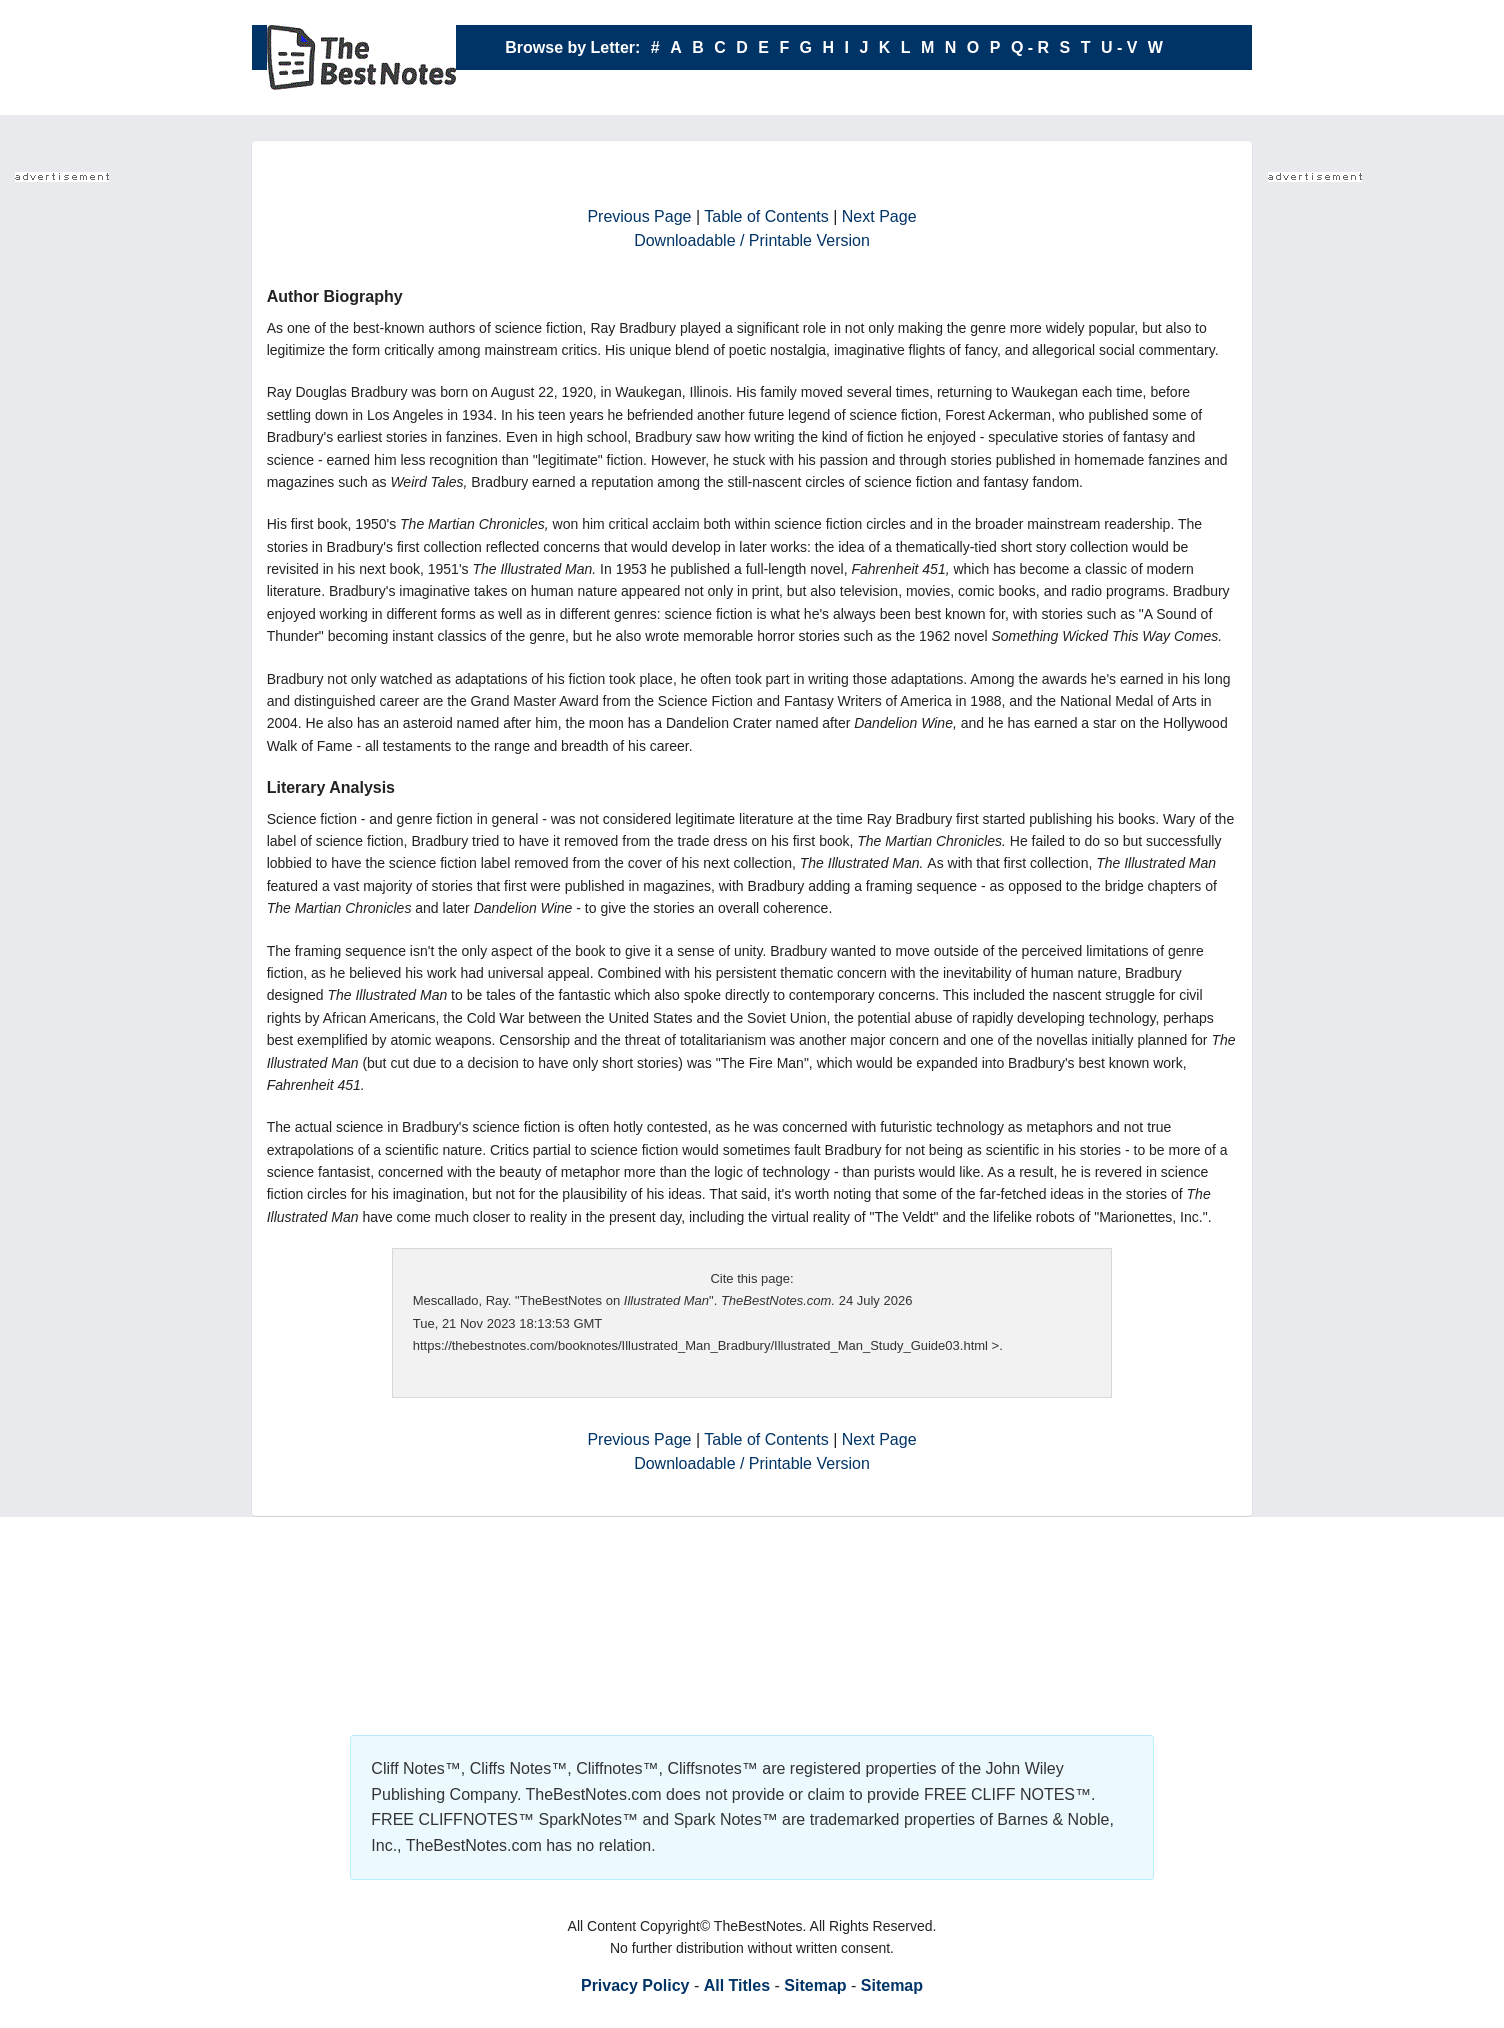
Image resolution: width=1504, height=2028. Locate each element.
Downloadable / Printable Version (752, 240)
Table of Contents (766, 216)
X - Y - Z (834, 92)
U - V (1119, 47)
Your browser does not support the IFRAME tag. (95, 489)
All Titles (737, 1985)
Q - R (1030, 47)
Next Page (879, 216)
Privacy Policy (635, 1985)
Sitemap (815, 1985)
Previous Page (639, 216)
